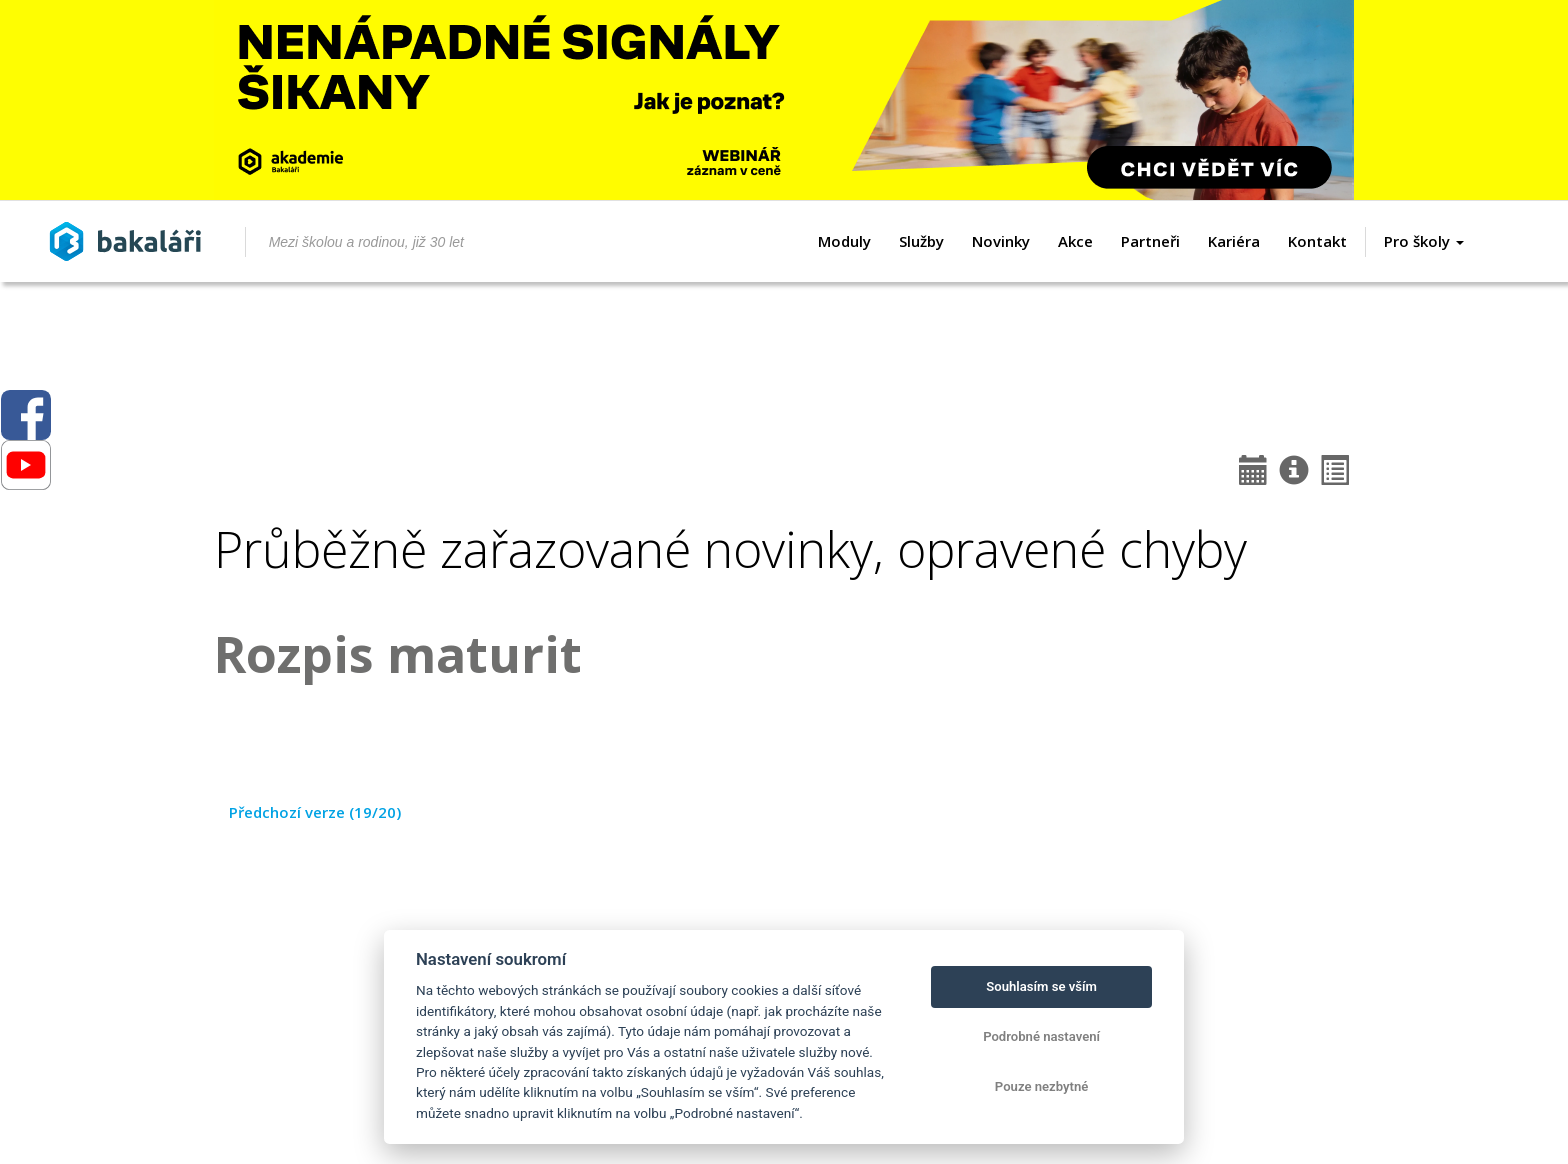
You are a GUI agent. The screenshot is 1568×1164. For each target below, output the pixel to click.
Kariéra (1234, 241)
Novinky (1001, 241)
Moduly (844, 241)
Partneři (1150, 241)
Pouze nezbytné (1042, 1086)
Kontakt (1317, 241)
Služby (921, 241)
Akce (1075, 241)
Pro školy (1424, 241)
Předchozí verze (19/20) (315, 812)
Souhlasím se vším (1041, 986)
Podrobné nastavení (1041, 1036)
